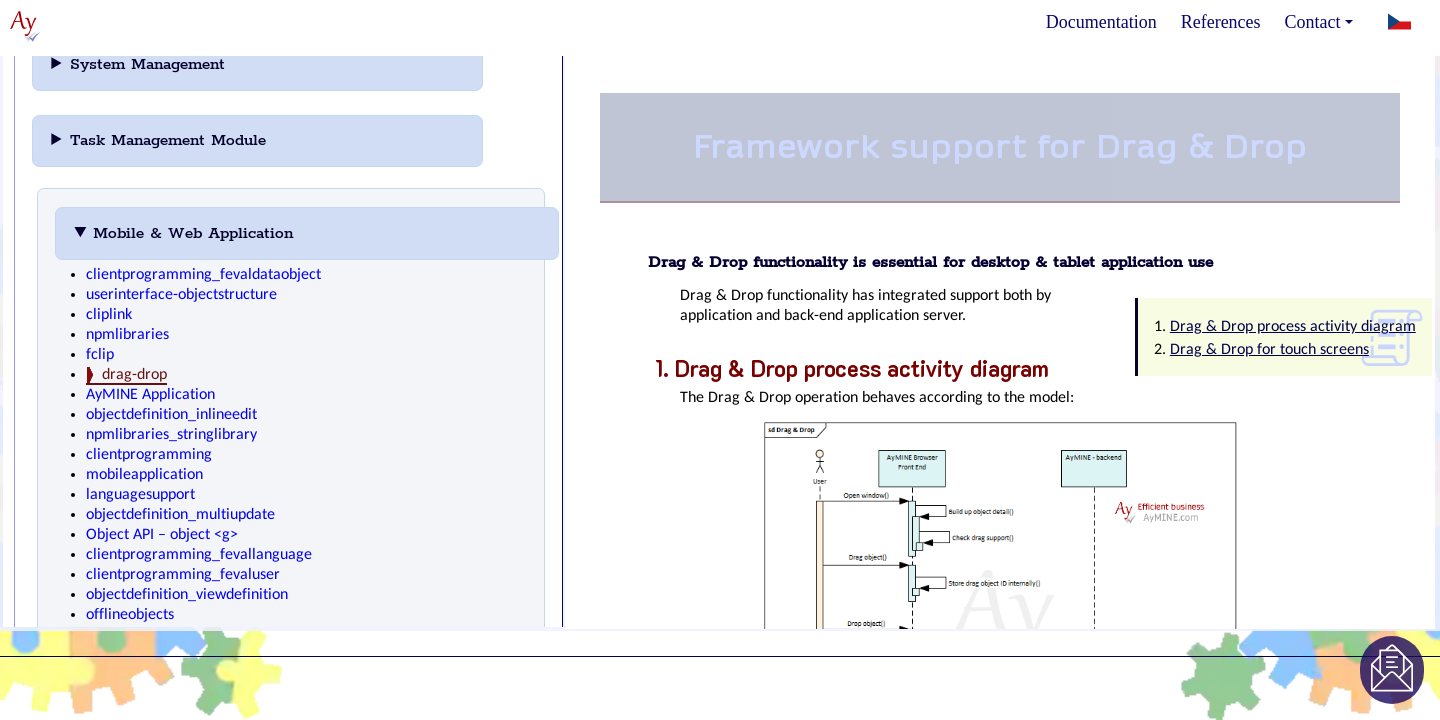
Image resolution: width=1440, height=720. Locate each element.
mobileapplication (144, 475)
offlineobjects (130, 615)
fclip (100, 355)
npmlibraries (127, 335)
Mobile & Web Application (220, 233)
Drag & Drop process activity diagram (1293, 327)
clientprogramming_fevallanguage (199, 555)
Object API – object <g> (162, 535)
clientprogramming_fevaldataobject (203, 275)
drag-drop (134, 375)
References (1221, 22)
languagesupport (140, 495)
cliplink (109, 315)
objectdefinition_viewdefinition (187, 595)
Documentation (1101, 22)
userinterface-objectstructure (181, 295)
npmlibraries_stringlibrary (171, 435)
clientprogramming (149, 455)
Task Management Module (195, 140)
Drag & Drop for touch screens (1269, 350)
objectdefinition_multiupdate (180, 515)
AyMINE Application (150, 395)
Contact (1319, 22)
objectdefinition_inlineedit (171, 415)
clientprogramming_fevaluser (183, 575)
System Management (175, 64)
